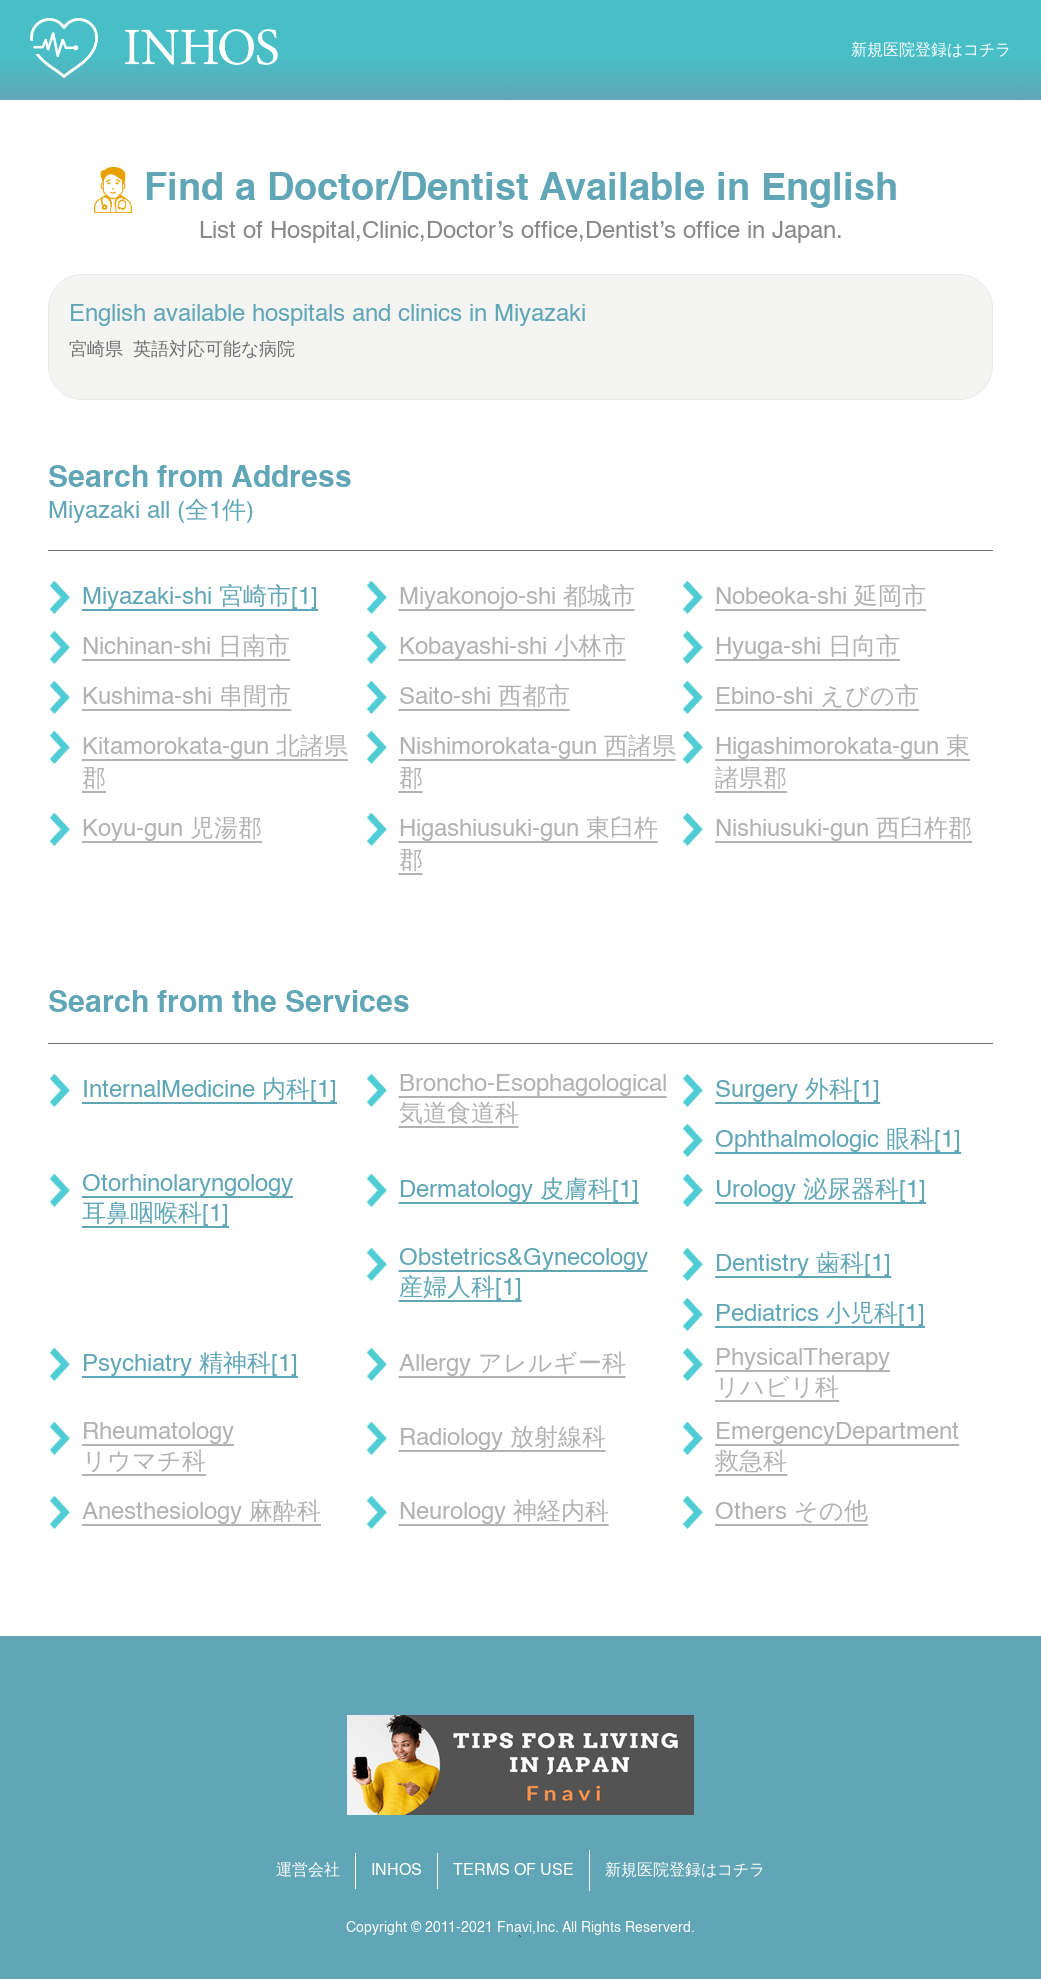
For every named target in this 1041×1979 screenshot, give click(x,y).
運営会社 (308, 1871)
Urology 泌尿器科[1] (820, 1191)
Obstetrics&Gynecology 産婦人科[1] (523, 1274)
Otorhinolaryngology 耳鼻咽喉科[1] (187, 1200)
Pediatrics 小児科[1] (820, 1315)
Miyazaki (540, 315)
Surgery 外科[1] (797, 1091)
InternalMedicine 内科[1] (209, 1091)
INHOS (396, 1871)
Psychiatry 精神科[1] (190, 1365)
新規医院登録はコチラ (931, 51)
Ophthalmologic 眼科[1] (838, 1141)
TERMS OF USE (513, 1871)
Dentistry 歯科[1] (803, 1265)
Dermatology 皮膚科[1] (519, 1191)
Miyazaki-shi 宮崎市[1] (200, 598)
